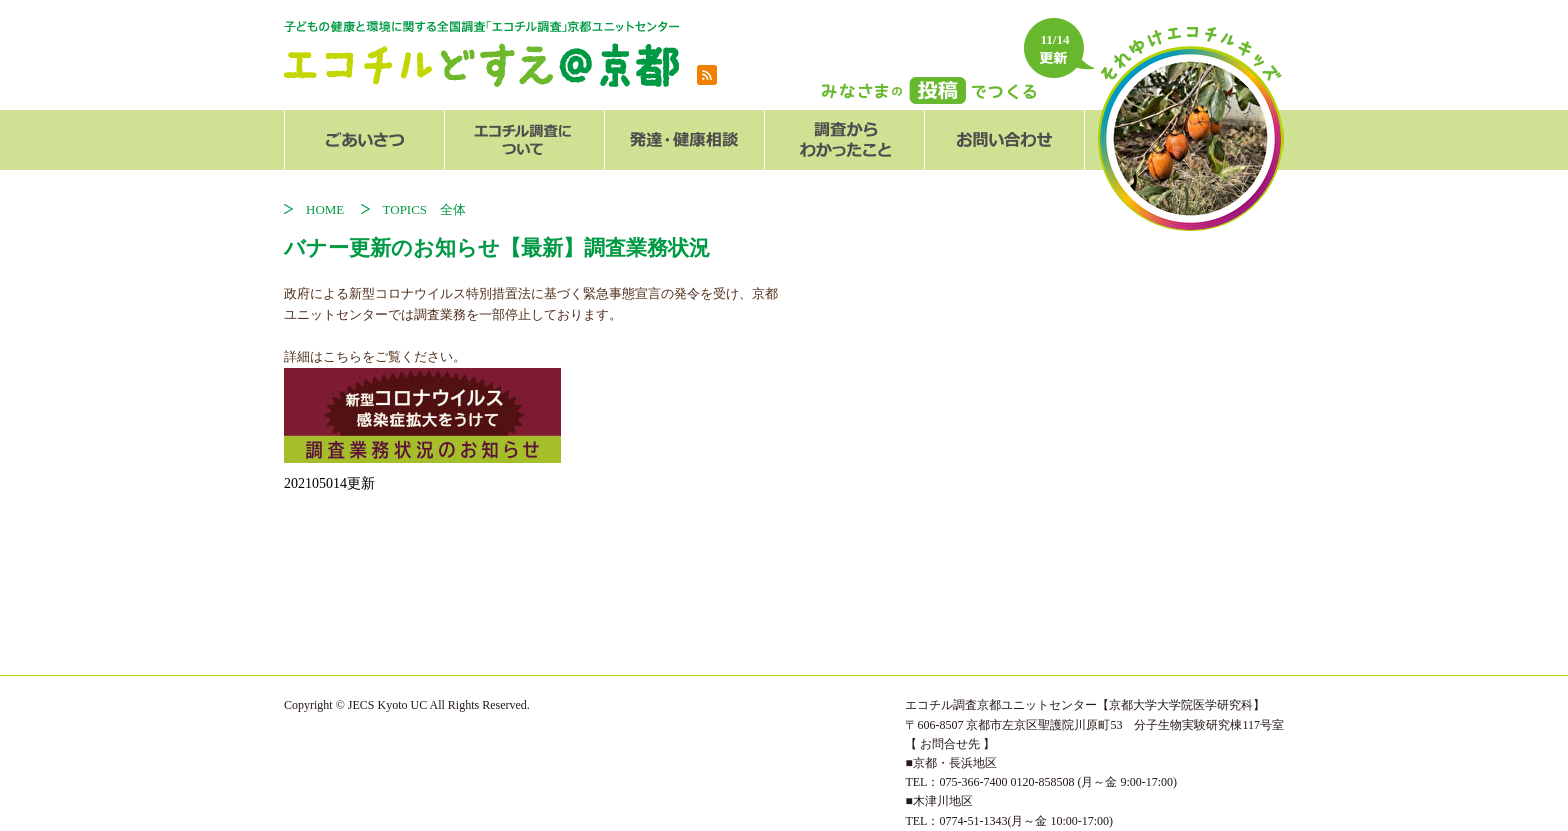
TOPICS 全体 (425, 209)
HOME (331, 209)
